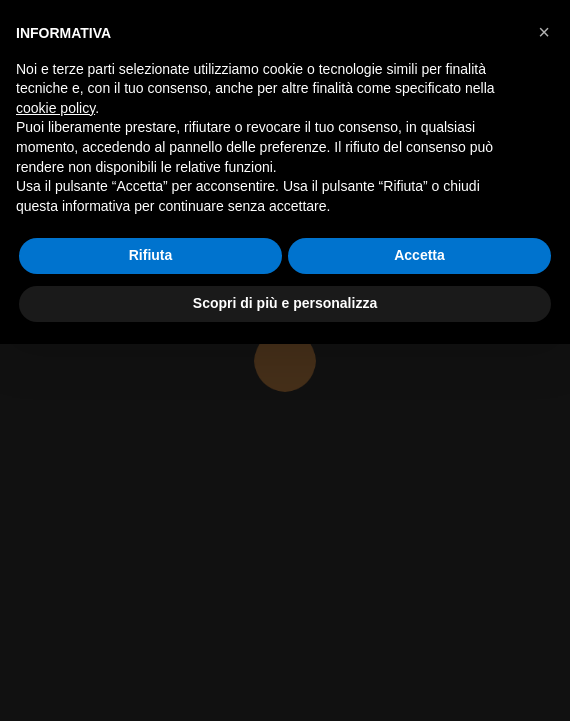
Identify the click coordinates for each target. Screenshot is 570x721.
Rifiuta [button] (151, 255)
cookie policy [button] (55, 108)
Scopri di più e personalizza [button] (285, 303)
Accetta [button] (419, 255)
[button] (544, 32)
